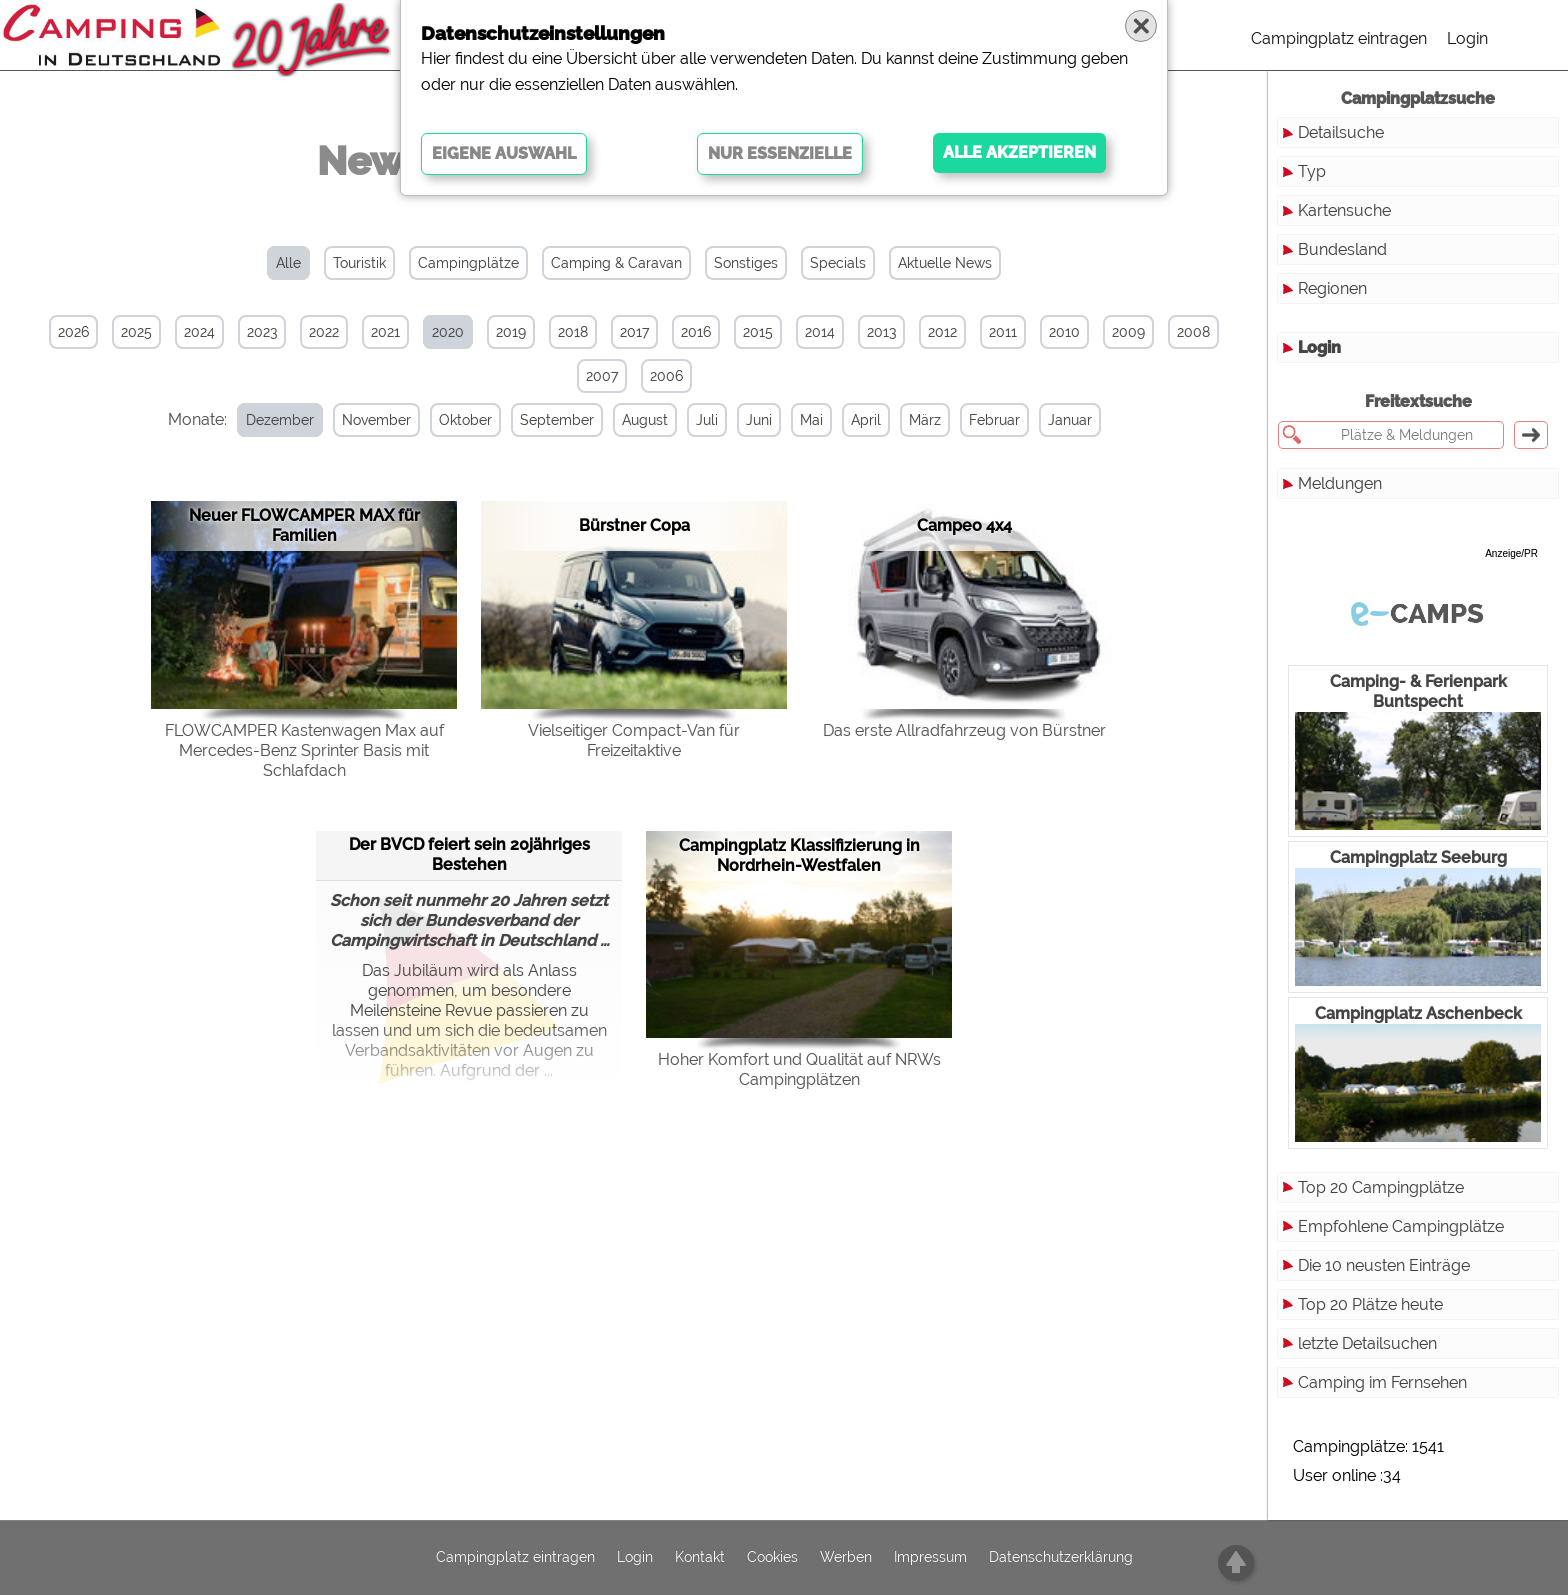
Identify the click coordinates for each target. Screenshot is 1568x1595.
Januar (1070, 420)
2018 (573, 332)
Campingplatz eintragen (1339, 38)
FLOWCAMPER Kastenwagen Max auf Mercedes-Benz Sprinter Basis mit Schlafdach (304, 750)
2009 (1128, 332)
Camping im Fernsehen (1382, 1382)
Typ (1312, 171)
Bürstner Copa (634, 525)
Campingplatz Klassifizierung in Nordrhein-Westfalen (799, 855)
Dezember (280, 420)
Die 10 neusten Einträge (1384, 1265)
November (376, 420)
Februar (994, 420)
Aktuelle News (945, 263)
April (866, 420)
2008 (1193, 332)
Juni (759, 420)
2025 (136, 332)
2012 (942, 332)
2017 (634, 332)
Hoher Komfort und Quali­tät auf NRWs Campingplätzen (799, 1069)
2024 (199, 332)
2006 (666, 376)
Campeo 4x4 (964, 525)
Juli (707, 420)
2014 (820, 332)
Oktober (465, 420)
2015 (758, 332)
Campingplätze (468, 263)
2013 (881, 332)
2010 (1064, 332)
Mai (811, 420)
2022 (324, 332)
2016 (696, 332)
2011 (1003, 332)
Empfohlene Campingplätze (1401, 1226)
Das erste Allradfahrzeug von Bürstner (964, 730)
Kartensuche (1344, 210)
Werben (846, 1558)
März (925, 420)
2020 (448, 332)
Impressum (930, 1558)
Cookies (772, 1558)
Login (1467, 38)
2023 (262, 332)
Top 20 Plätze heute (1370, 1304)
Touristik (359, 263)
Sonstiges (746, 263)
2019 (511, 332)
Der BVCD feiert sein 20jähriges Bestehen (469, 854)
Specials (838, 263)
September (557, 420)
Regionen (1332, 288)
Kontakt (700, 1558)
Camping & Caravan (616, 263)
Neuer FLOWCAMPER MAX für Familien (304, 525)
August (645, 420)
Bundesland (1342, 249)
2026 (73, 332)
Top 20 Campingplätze (1381, 1187)
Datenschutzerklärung (1061, 1558)
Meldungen (1340, 483)
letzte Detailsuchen (1367, 1343)
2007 (602, 376)
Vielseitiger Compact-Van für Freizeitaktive (634, 740)
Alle (288, 263)
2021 (385, 332)
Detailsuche (1341, 132)
